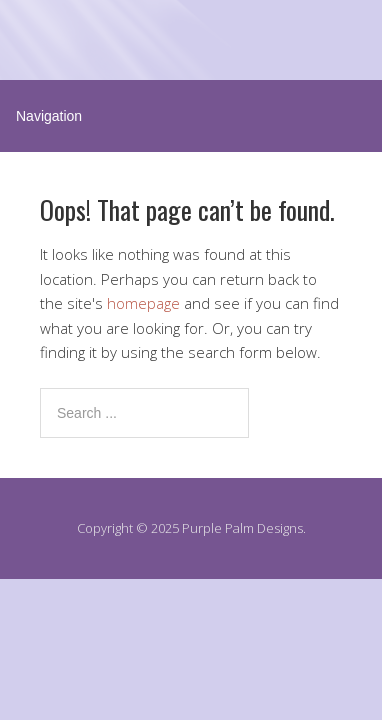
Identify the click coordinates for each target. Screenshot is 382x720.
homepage (143, 303)
